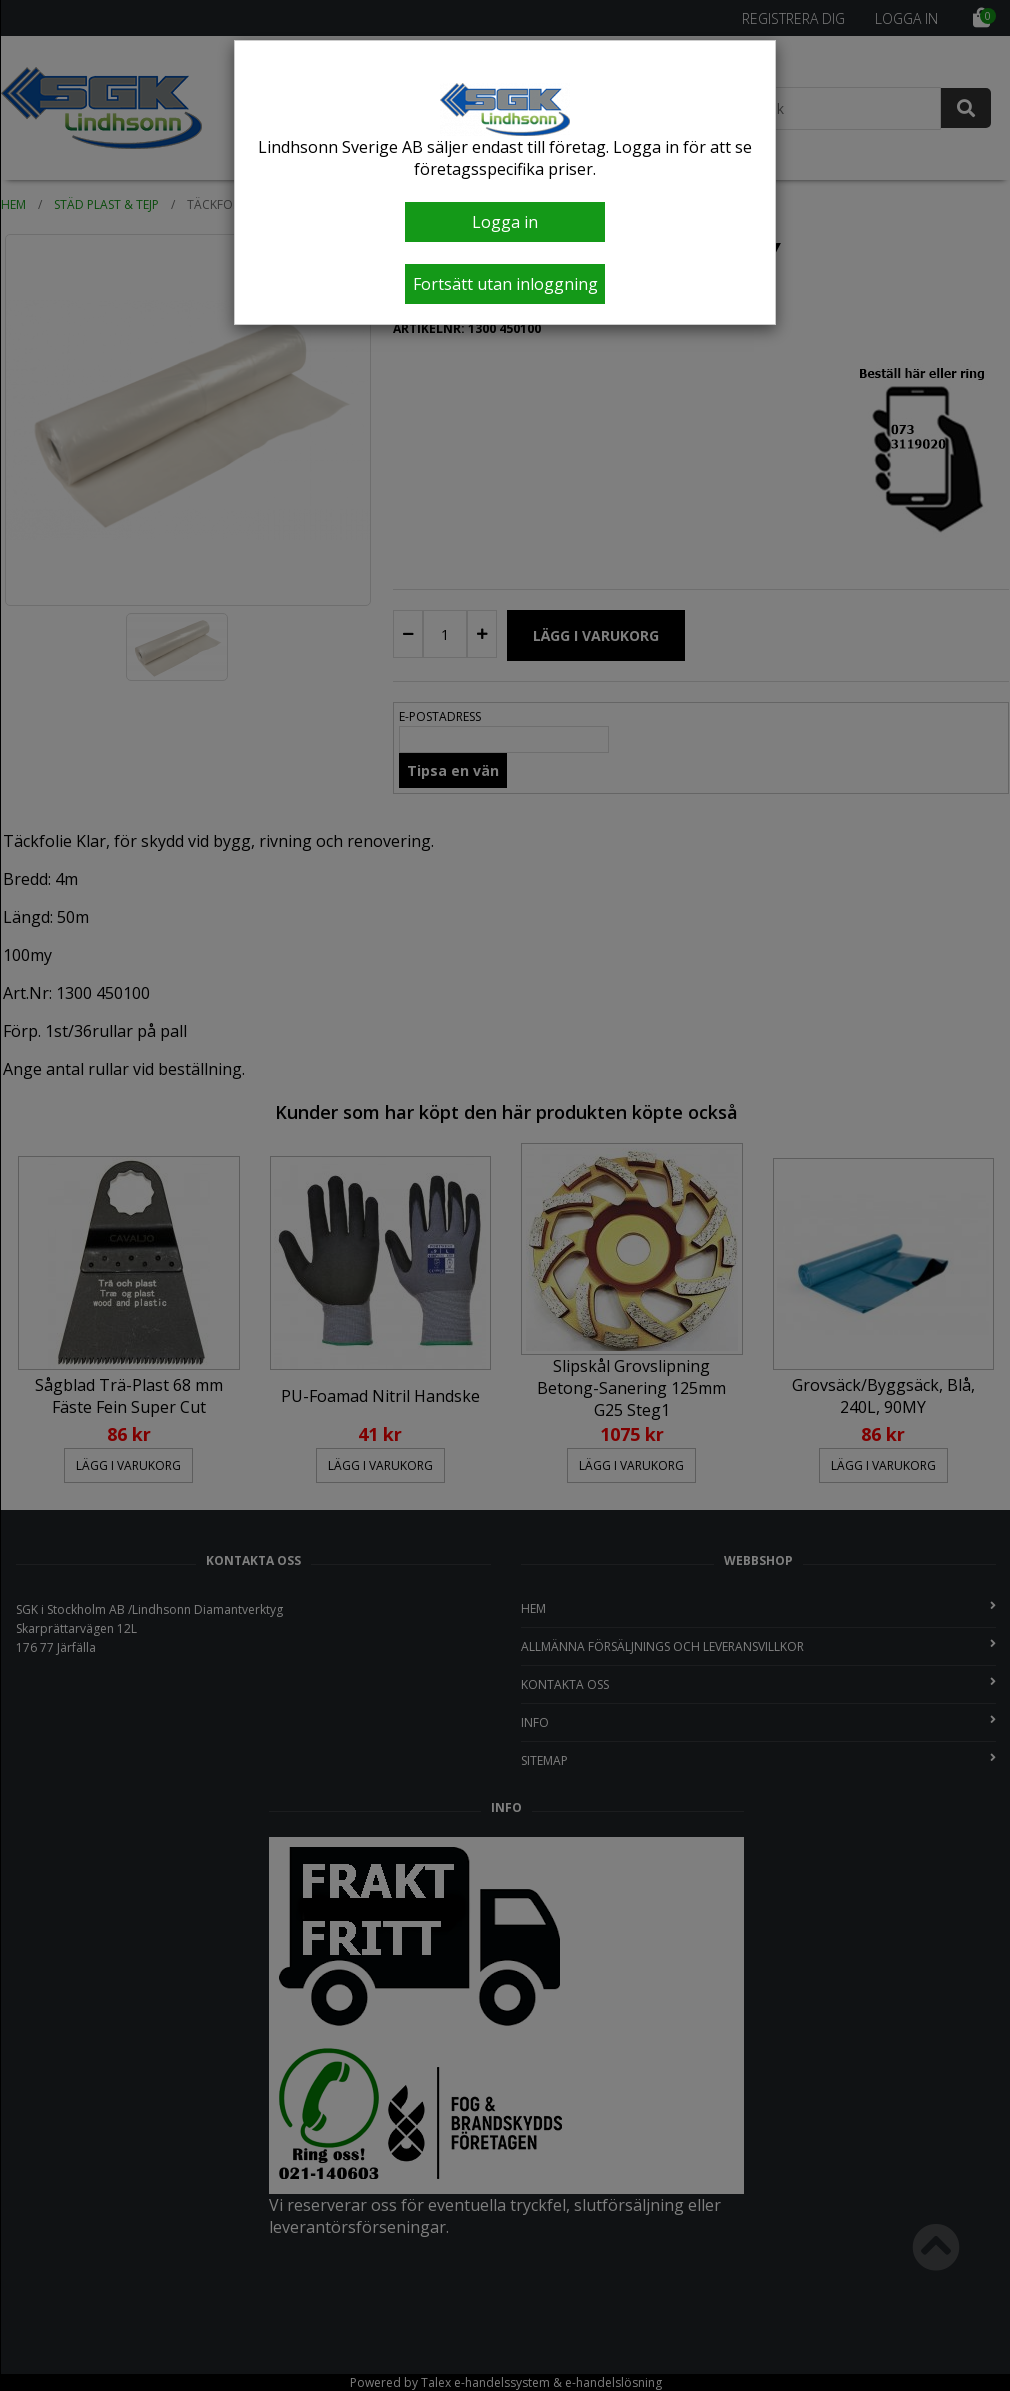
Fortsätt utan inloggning (505, 284)
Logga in (505, 222)
